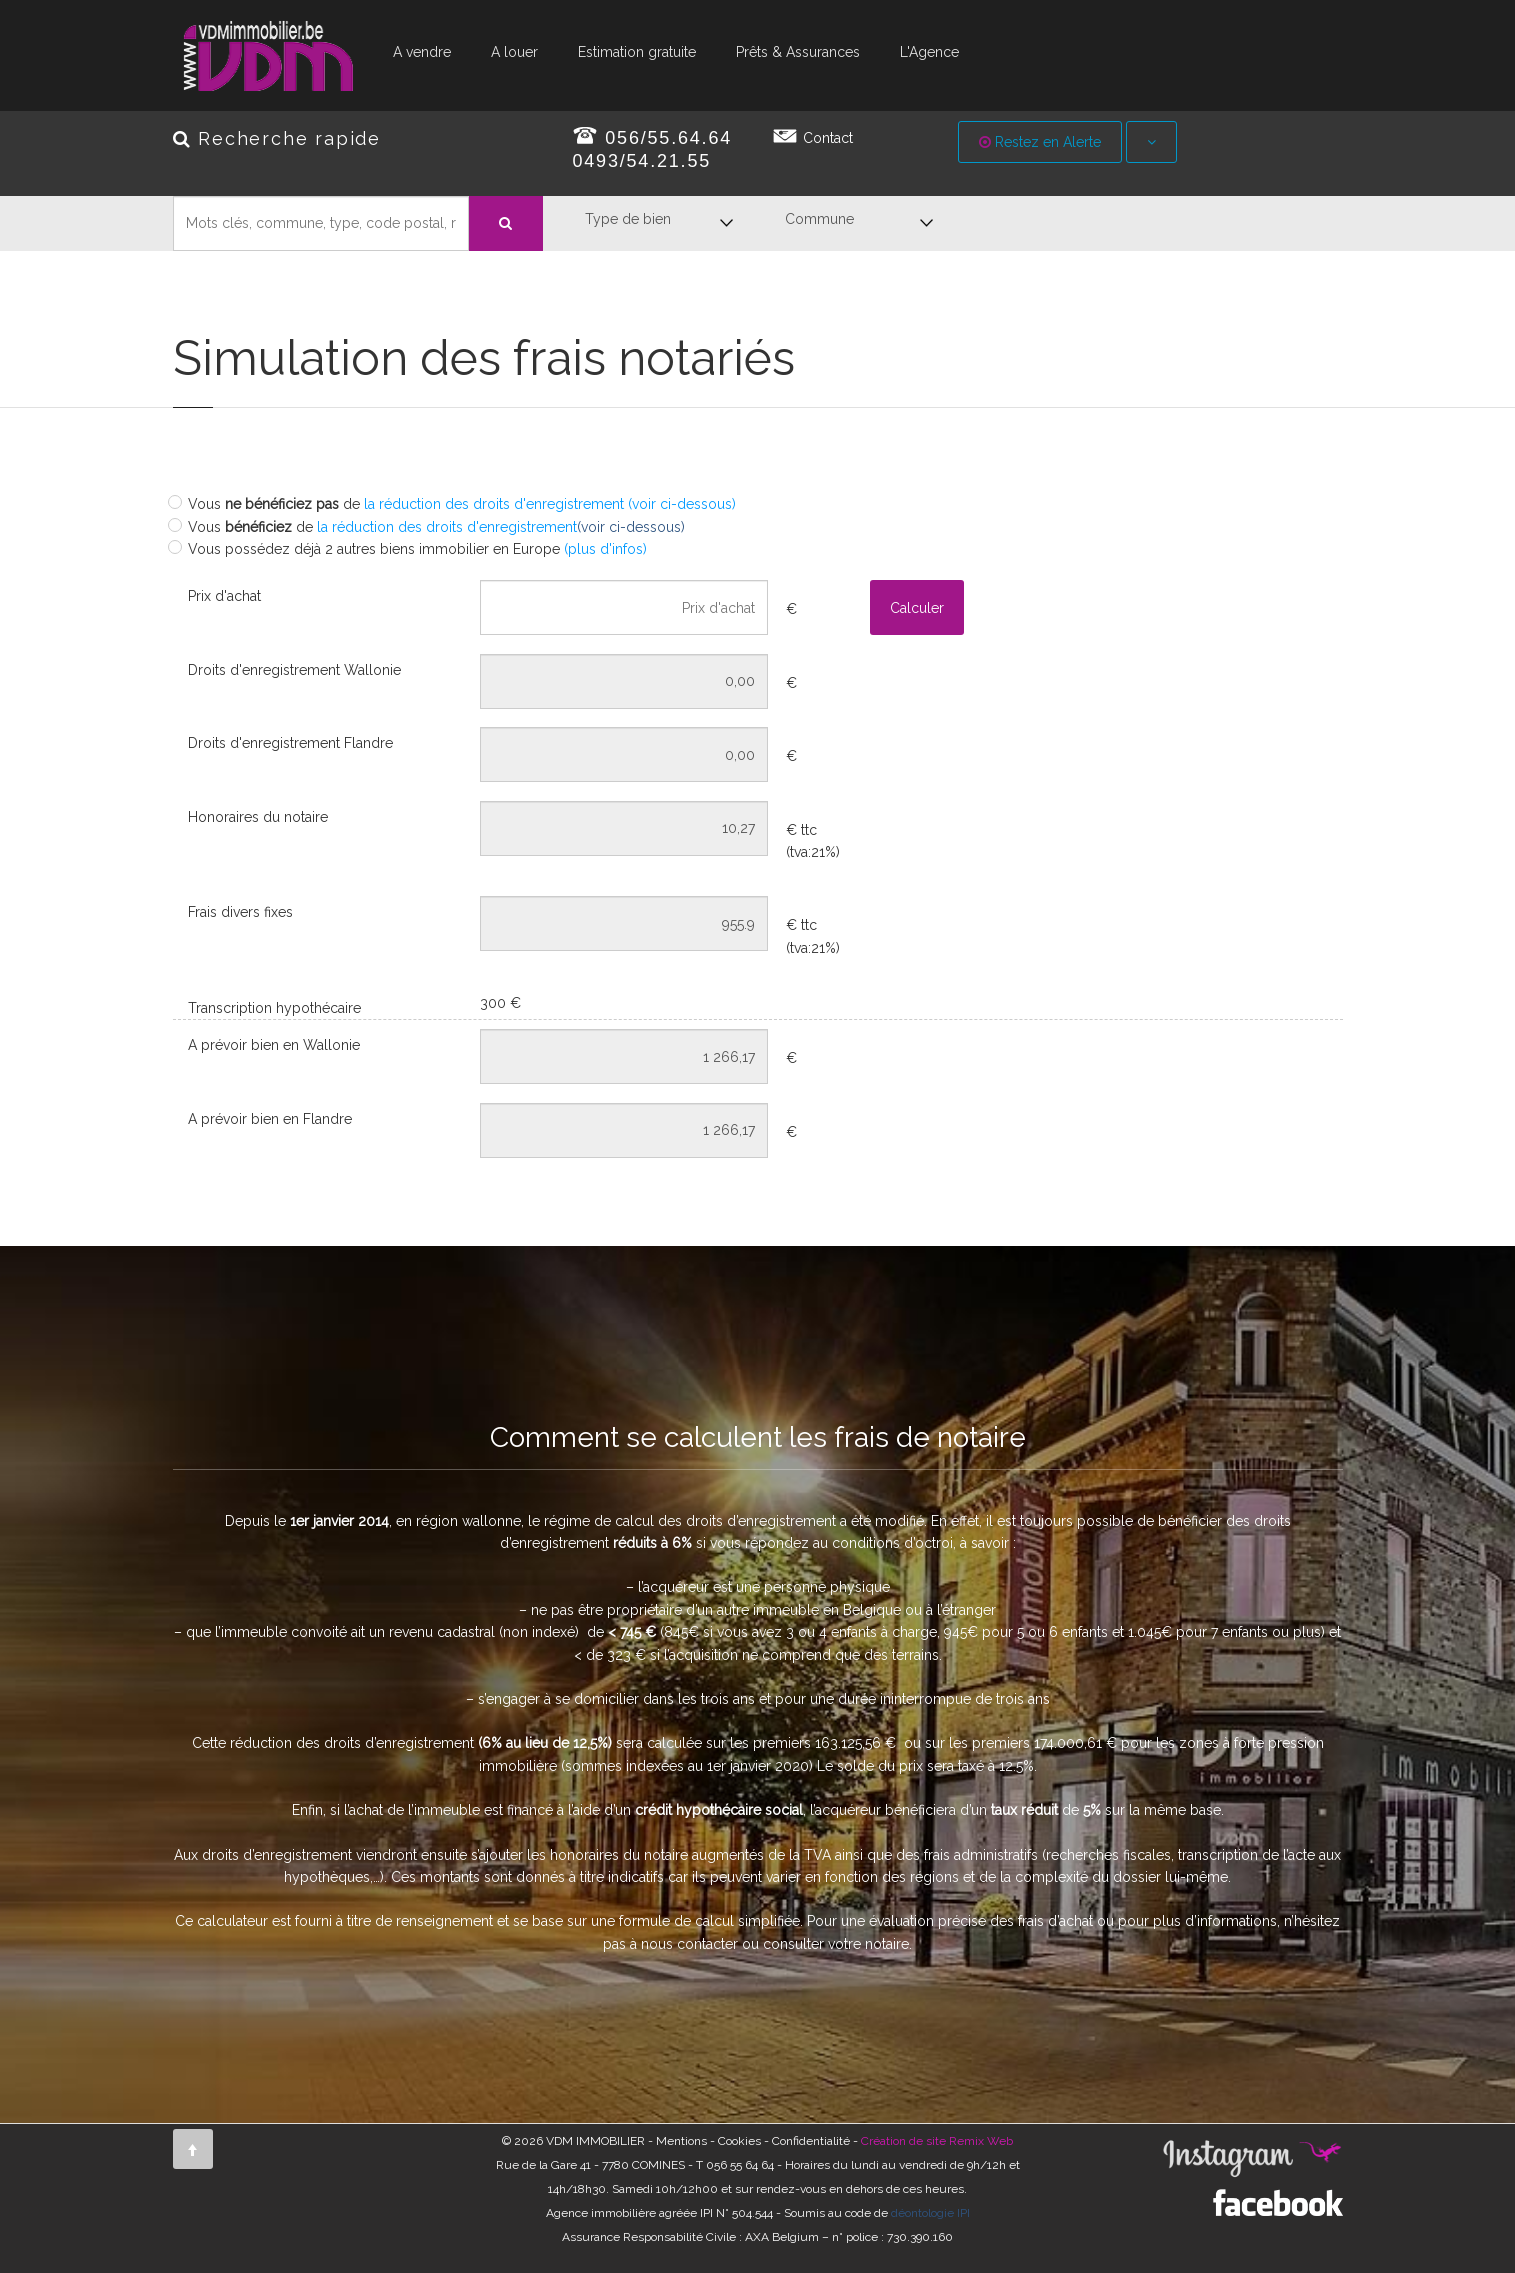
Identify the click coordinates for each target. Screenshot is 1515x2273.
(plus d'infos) (605, 549)
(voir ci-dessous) (631, 527)
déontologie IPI (930, 2213)
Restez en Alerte (1040, 142)
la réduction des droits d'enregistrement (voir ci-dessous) (550, 504)
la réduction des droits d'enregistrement (445, 527)
